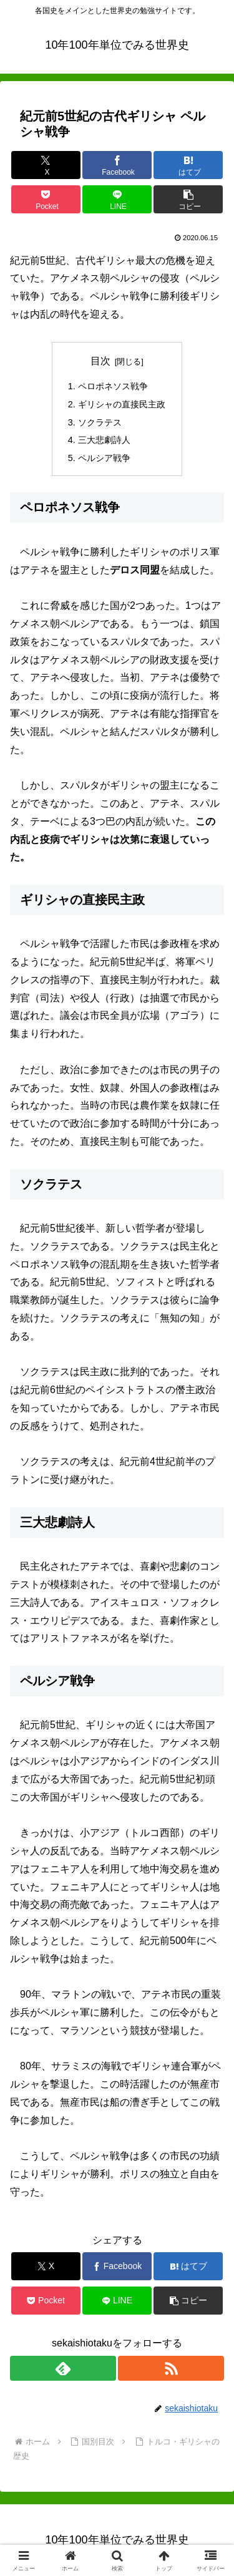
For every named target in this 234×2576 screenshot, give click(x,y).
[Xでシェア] (45, 165)
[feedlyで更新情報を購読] (63, 2368)
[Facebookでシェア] (117, 165)
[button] (188, 199)
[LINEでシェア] (117, 199)
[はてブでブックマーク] (188, 165)
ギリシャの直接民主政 (121, 404)
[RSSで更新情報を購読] (171, 2368)
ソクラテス (100, 422)
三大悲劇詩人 (104, 440)
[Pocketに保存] (45, 199)
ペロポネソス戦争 (113, 386)
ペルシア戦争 (104, 458)
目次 (100, 361)
